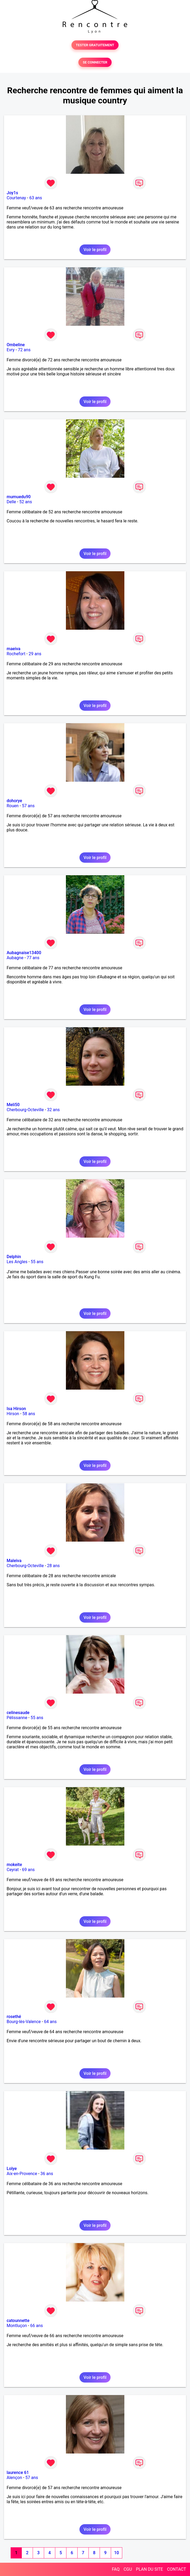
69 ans (28, 1869)
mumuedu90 (19, 496)
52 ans (25, 501)
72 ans (24, 349)
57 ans (28, 805)
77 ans (33, 957)
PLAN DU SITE (149, 2569)
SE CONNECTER (95, 62)
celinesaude (18, 1712)
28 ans (53, 1565)
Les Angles (17, 1261)
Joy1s (12, 192)
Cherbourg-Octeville (25, 1109)
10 (116, 2552)
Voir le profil (94, 249)
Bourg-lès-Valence (24, 2021)
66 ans (36, 2325)
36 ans (46, 2173)
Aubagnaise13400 (24, 952)
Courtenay (16, 197)
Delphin (14, 1256)
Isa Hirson (16, 1408)
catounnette (18, 2320)
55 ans (37, 1261)
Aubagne (15, 957)
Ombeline (16, 344)
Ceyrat (13, 1869)
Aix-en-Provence (22, 2173)
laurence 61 (18, 2472)
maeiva (13, 648)
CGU (128, 2569)
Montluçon (17, 2325)
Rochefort (16, 653)
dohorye (14, 800)
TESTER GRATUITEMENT (95, 45)
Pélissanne (17, 1717)
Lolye (12, 2168)
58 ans (28, 1413)
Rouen (13, 805)
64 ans (50, 2021)
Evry (11, 349)
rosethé (14, 2016)
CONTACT (176, 2569)
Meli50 (13, 1104)
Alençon (14, 2477)
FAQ (116, 2569)
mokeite (14, 1864)
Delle (11, 501)
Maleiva (14, 1560)
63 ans (35, 197)
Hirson (13, 1413)
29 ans (35, 653)
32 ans (53, 1109)
